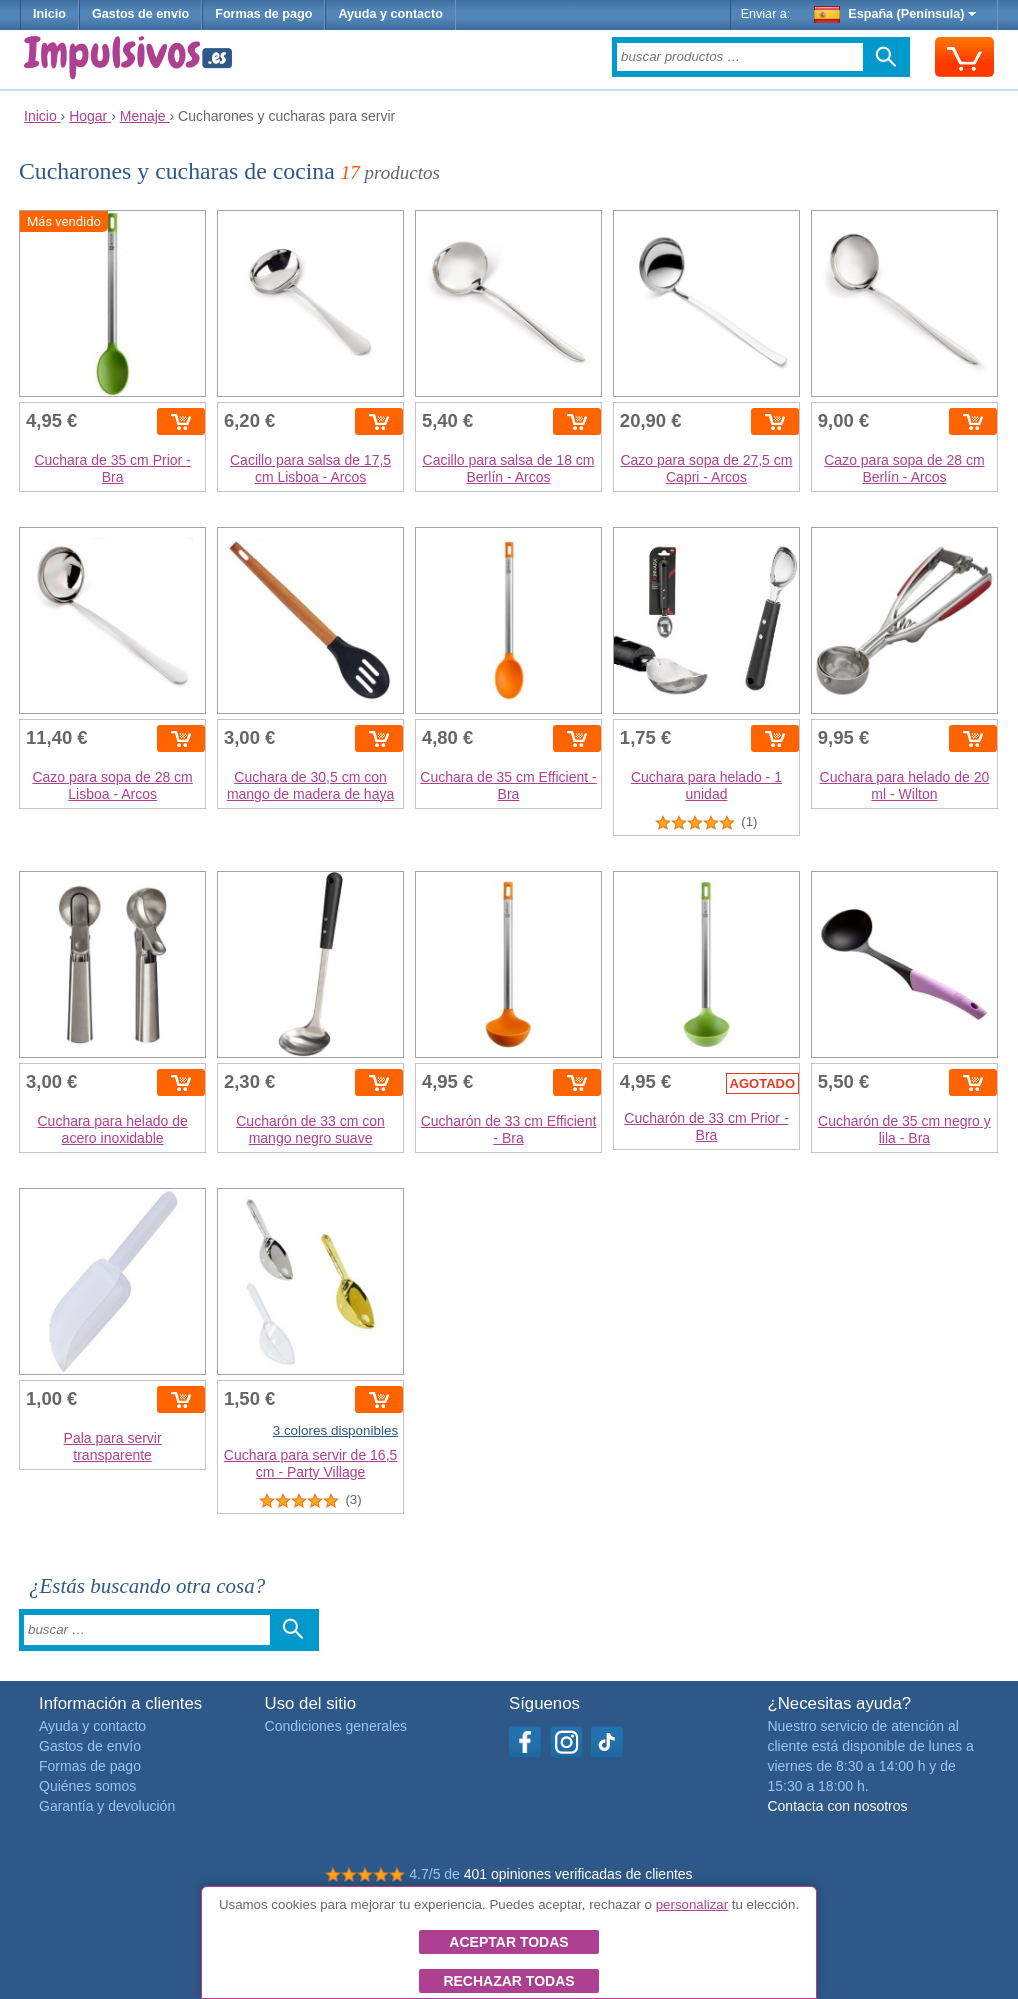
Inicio (49, 14)
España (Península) (895, 14)
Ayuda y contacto (390, 14)
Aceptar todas (508, 1942)
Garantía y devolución (107, 1806)
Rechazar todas (508, 1981)
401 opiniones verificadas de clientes (578, 1874)
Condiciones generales (336, 1726)
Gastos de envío (140, 14)
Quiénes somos (87, 1786)
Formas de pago (263, 14)
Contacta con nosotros (837, 1806)
